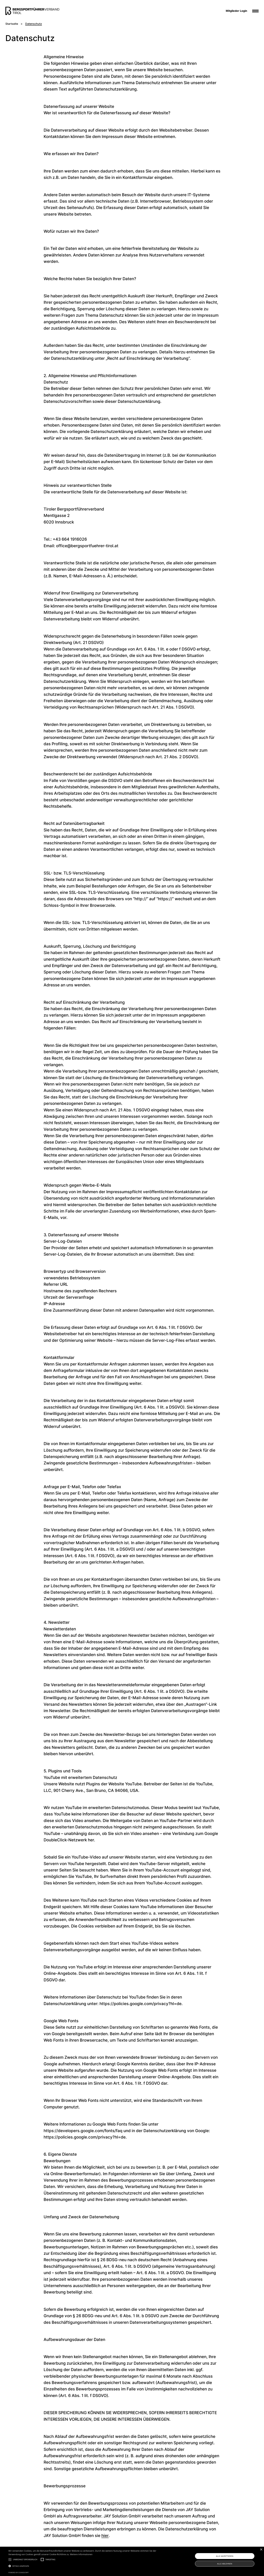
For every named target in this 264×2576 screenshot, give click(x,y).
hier (105, 2535)
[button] (10, 2559)
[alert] (132, 2561)
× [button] (261, 2549)
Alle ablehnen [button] (224, 2563)
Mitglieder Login (236, 10)
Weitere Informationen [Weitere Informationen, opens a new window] (81, 2554)
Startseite (11, 23)
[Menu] (255, 11)
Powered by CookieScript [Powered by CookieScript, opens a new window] (18, 2572)
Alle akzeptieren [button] (224, 2556)
